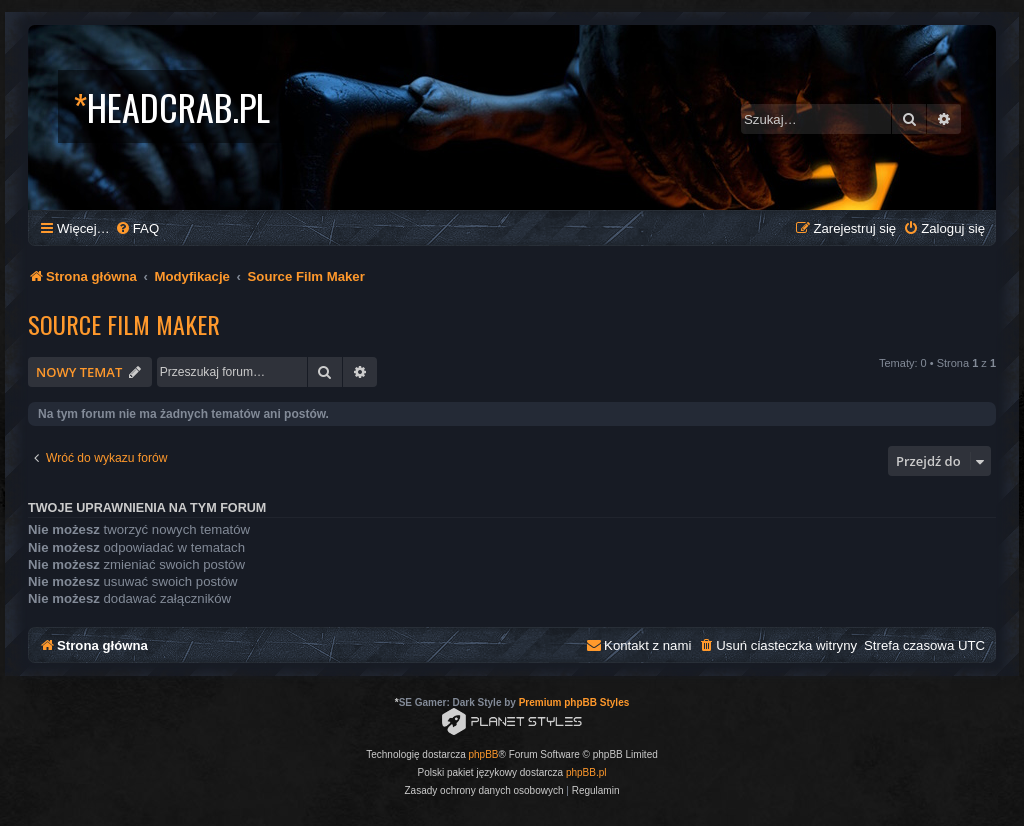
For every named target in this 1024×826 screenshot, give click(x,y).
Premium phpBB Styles (574, 702)
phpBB (484, 754)
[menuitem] (137, 228)
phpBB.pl (586, 772)
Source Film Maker (124, 324)
